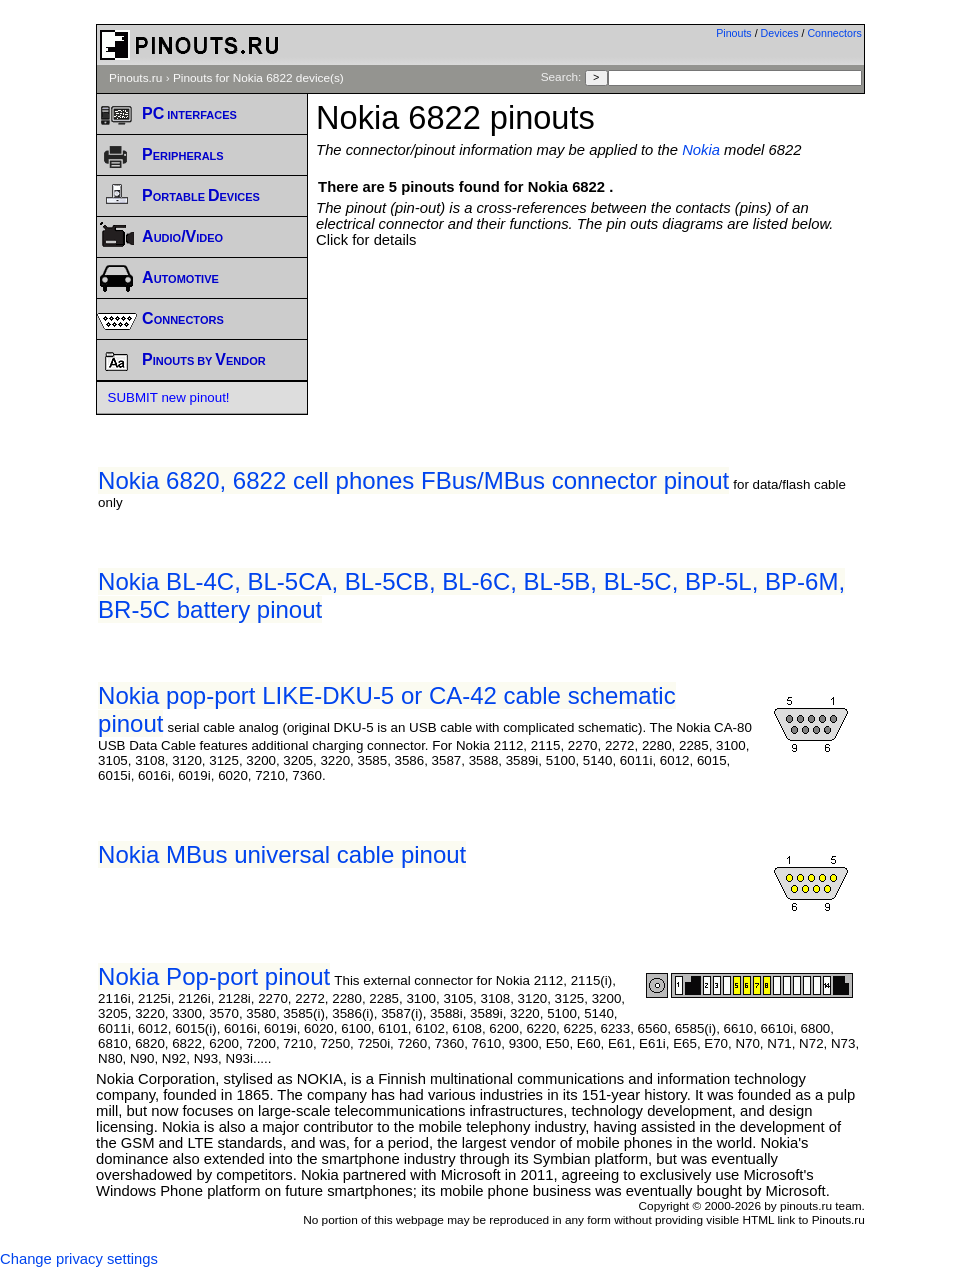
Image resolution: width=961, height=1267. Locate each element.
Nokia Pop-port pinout (214, 976)
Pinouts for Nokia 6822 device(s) (258, 78)
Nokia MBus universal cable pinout (282, 854)
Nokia (701, 150)
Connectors (834, 33)
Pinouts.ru (135, 78)
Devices (780, 33)
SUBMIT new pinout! (169, 397)
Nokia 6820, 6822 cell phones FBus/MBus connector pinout (413, 480)
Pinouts (734, 33)
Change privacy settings (79, 1259)
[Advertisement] (590, 288)
